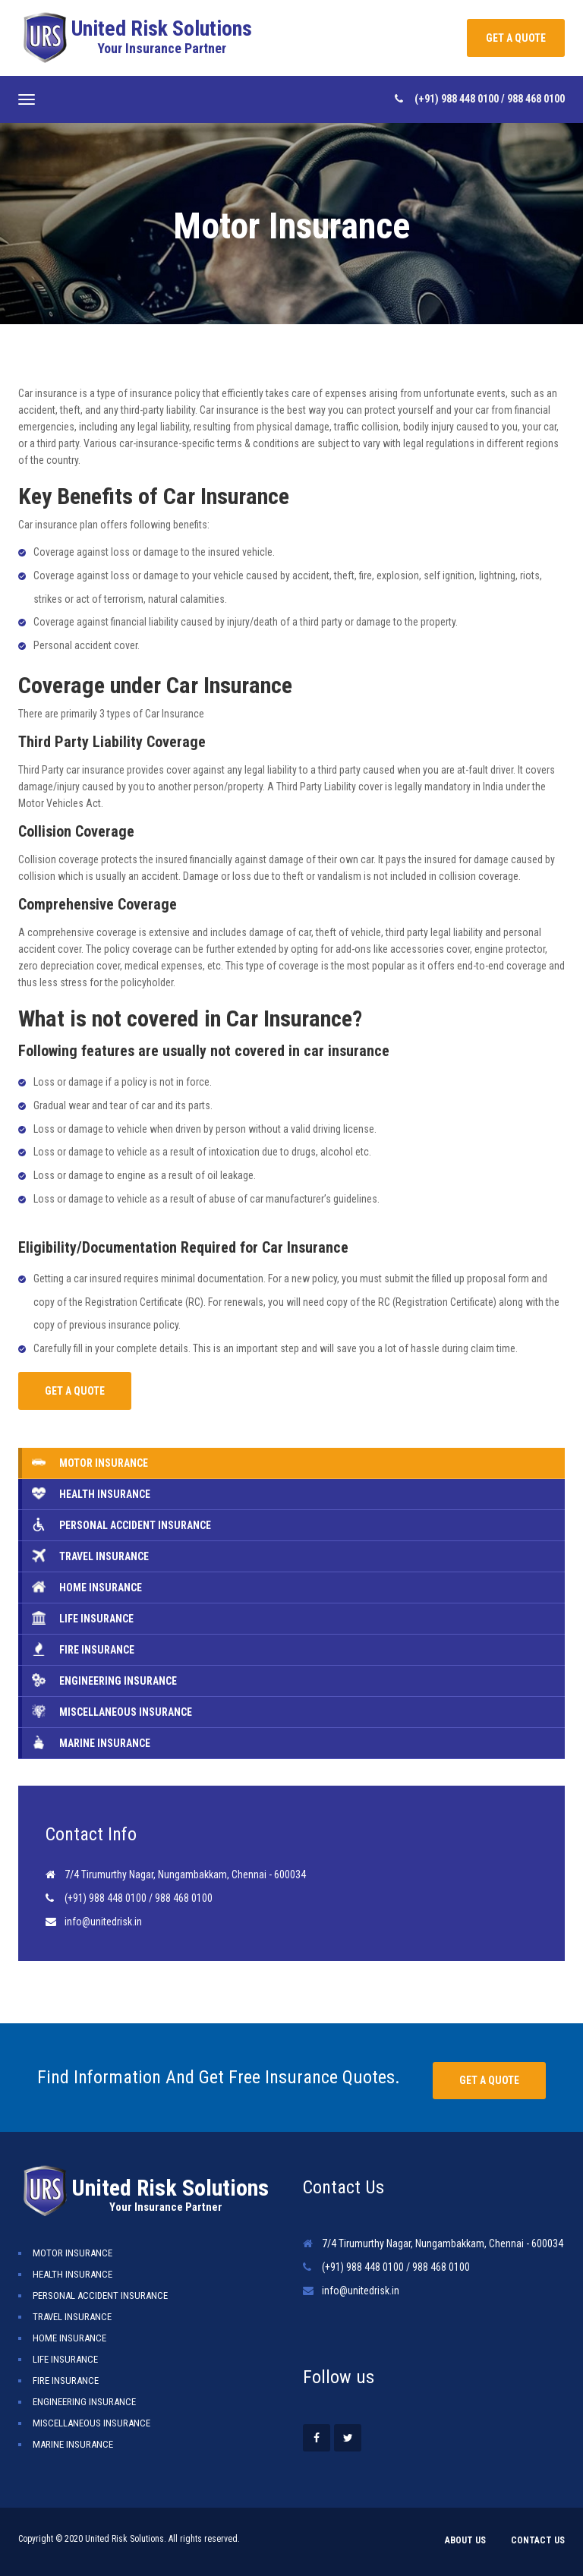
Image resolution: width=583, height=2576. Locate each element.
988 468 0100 (536, 99)
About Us (465, 2540)
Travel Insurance (72, 2316)
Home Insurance (69, 2338)
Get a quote (489, 2080)
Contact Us (538, 2540)
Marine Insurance (73, 2444)
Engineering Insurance (84, 2401)
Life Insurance (65, 2359)
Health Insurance (72, 2274)
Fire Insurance (66, 2380)
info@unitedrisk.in (103, 1921)
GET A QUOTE (516, 38)
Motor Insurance (72, 2253)
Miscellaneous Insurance (91, 2423)
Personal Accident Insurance (100, 2295)
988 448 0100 (471, 99)
